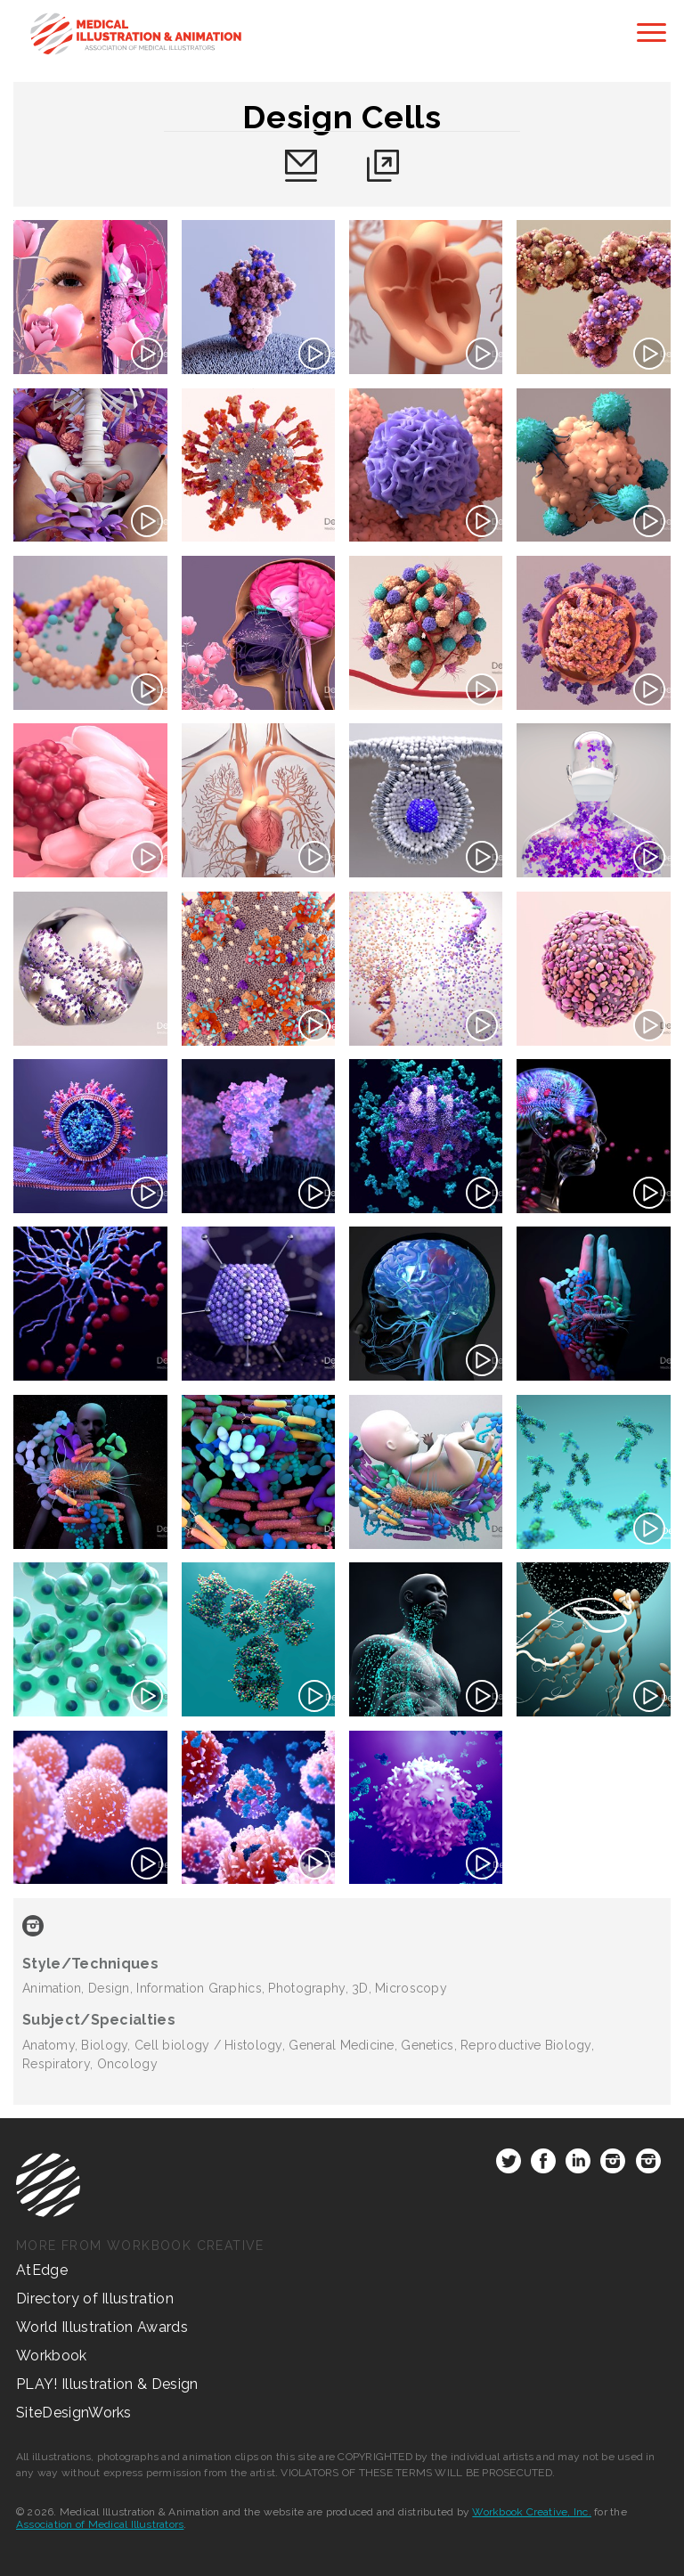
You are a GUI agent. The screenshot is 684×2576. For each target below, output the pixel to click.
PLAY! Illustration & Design (107, 2384)
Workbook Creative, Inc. (531, 2512)
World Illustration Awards (102, 2327)
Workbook (51, 2355)
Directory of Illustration (95, 2298)
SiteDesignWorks (74, 2412)
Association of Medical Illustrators (99, 2524)
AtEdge (42, 2270)
